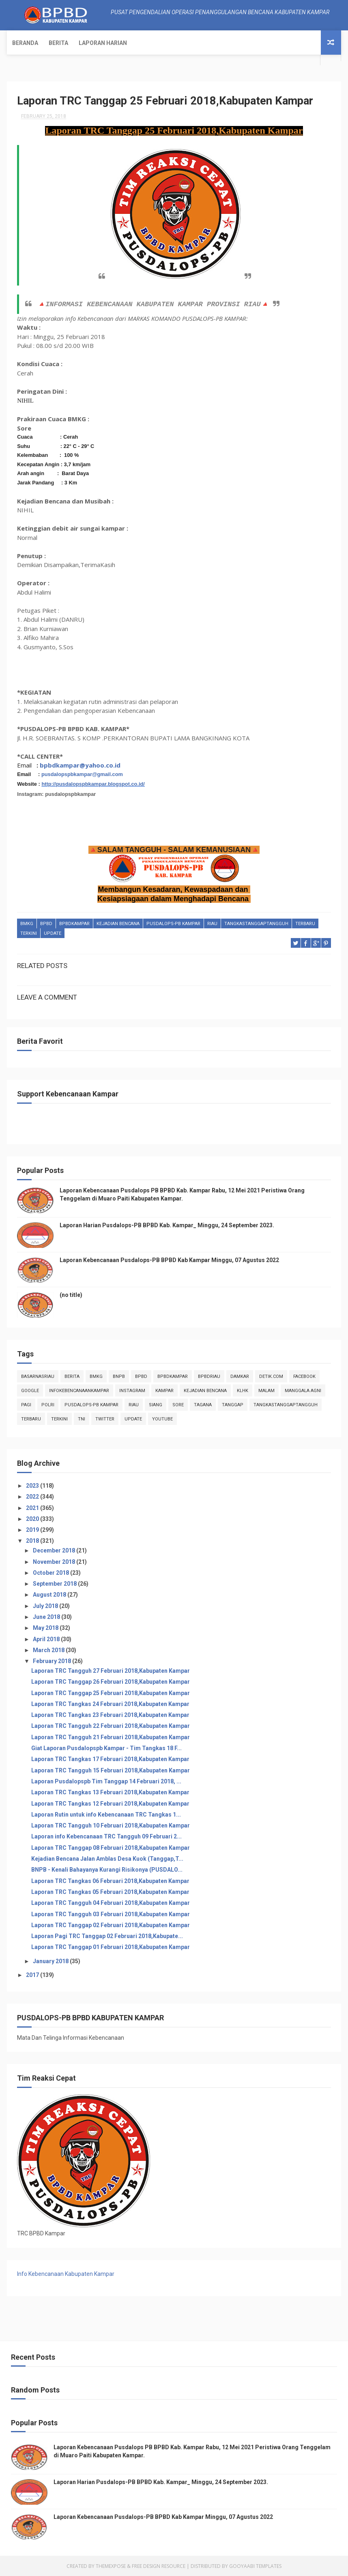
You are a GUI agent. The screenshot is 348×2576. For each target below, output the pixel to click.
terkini (28, 933)
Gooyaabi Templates (255, 2565)
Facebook (304, 1376)
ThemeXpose (111, 2565)
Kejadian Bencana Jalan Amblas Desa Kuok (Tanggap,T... (107, 1858)
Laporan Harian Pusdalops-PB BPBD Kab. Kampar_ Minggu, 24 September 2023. (167, 1225)
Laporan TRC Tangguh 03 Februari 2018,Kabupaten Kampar (110, 1914)
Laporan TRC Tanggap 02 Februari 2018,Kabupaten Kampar (110, 1924)
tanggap (232, 1404)
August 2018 (50, 1594)
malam (266, 1390)
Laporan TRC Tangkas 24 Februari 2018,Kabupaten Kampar (110, 1703)
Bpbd (46, 923)
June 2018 (47, 1616)
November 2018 (54, 1561)
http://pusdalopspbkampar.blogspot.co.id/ (93, 784)
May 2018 (46, 1627)
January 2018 (51, 1961)
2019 (33, 1529)
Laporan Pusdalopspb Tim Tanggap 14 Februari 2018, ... (106, 1781)
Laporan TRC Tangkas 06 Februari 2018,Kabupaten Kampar (110, 1880)
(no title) (71, 1294)
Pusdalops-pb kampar (173, 923)
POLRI (47, 1404)
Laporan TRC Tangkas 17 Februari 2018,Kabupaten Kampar (110, 1759)
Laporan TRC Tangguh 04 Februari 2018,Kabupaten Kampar (110, 1902)
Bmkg (26, 923)
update (52, 933)
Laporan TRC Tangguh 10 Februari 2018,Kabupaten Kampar (110, 1825)
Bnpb (119, 1376)
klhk (242, 1390)
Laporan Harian (103, 42)
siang (155, 1404)
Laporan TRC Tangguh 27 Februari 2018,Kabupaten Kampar (110, 1670)
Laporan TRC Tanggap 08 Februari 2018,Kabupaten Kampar (110, 1847)
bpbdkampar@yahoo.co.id (80, 765)
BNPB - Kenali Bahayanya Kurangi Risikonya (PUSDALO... (107, 1869)
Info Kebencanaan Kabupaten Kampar (65, 2273)
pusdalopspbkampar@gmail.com (82, 774)
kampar (164, 1390)
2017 (33, 1974)
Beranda (25, 42)
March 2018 (49, 1649)
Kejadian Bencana (118, 923)
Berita (58, 42)
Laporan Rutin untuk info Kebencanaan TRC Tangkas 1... (106, 1814)
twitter (104, 1418)
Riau (212, 923)
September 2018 (55, 1583)
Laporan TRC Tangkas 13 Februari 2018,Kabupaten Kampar (110, 1792)
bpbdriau (209, 1376)
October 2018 (51, 1572)
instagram (132, 1390)
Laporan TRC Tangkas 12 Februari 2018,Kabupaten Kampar (110, 1803)
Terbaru (305, 923)
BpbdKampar (74, 923)
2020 (33, 1518)
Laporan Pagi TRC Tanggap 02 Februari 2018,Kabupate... (107, 1935)
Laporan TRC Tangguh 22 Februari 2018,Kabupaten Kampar (110, 1726)
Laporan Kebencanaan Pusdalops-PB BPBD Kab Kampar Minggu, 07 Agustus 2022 (169, 1259)
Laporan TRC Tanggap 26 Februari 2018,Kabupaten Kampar (110, 1681)
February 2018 (52, 1660)
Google (30, 1390)
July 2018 (46, 1605)
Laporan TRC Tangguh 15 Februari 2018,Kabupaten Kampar (110, 1770)
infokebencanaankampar (79, 1390)
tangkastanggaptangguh (256, 923)
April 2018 (47, 1639)
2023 (33, 1485)
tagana (203, 1404)
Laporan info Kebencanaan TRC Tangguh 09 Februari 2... (106, 1836)
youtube (162, 1418)
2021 (33, 1507)
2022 (33, 1496)
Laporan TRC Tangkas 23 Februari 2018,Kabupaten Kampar (110, 1714)
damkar (239, 1376)
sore (178, 1404)
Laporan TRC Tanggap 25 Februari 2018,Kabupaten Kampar (110, 1692)
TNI (81, 1418)
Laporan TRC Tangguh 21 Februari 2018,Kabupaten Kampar (110, 1737)
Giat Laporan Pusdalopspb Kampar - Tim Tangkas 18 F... (106, 1747)
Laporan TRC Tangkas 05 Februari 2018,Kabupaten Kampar (110, 1891)
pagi (26, 1404)
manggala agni (303, 1390)
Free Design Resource (158, 2565)
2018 (33, 1540)
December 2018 (54, 1550)
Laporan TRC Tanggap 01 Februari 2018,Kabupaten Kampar (110, 1947)
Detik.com (271, 1376)
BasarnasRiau (37, 1376)
